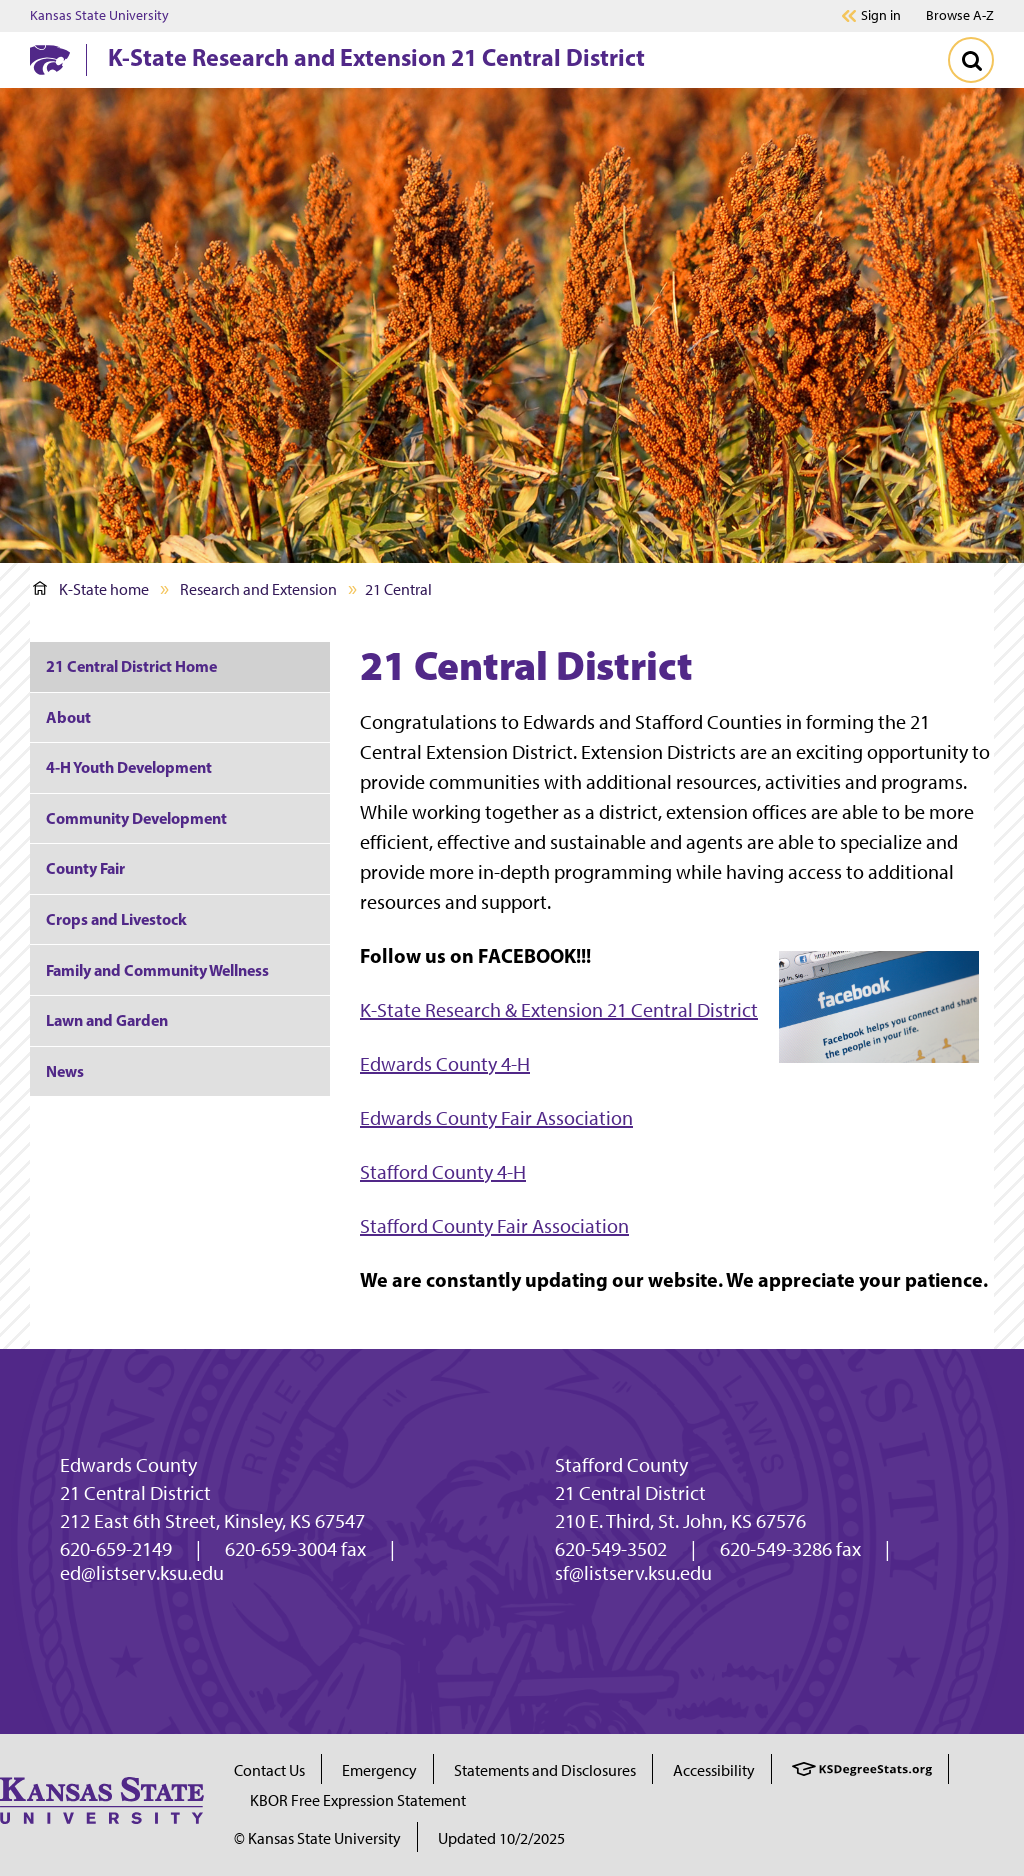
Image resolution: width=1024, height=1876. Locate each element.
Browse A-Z (960, 15)
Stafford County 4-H (443, 1172)
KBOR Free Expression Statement (358, 1800)
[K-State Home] (50, 59)
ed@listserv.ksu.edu (142, 1573)
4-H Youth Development (129, 767)
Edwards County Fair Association (496, 1118)
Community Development (136, 818)
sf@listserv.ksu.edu (633, 1573)
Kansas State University (99, 16)
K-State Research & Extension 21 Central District (559, 1010)
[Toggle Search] (971, 60)
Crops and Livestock (116, 919)
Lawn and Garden (107, 1020)
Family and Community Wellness (157, 970)
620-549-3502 (611, 1549)
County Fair (85, 868)
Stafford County (621, 1465)
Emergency (379, 1770)
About (68, 717)
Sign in (881, 16)
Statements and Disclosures (545, 1770)
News (65, 1071)
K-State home (91, 589)
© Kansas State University (317, 1838)
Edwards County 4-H (445, 1064)
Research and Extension (258, 589)
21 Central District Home (131, 666)
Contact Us (269, 1770)
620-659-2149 (116, 1549)
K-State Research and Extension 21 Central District (376, 57)
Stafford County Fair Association (494, 1226)
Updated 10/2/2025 (501, 1838)
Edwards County (128, 1465)
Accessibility (714, 1770)
